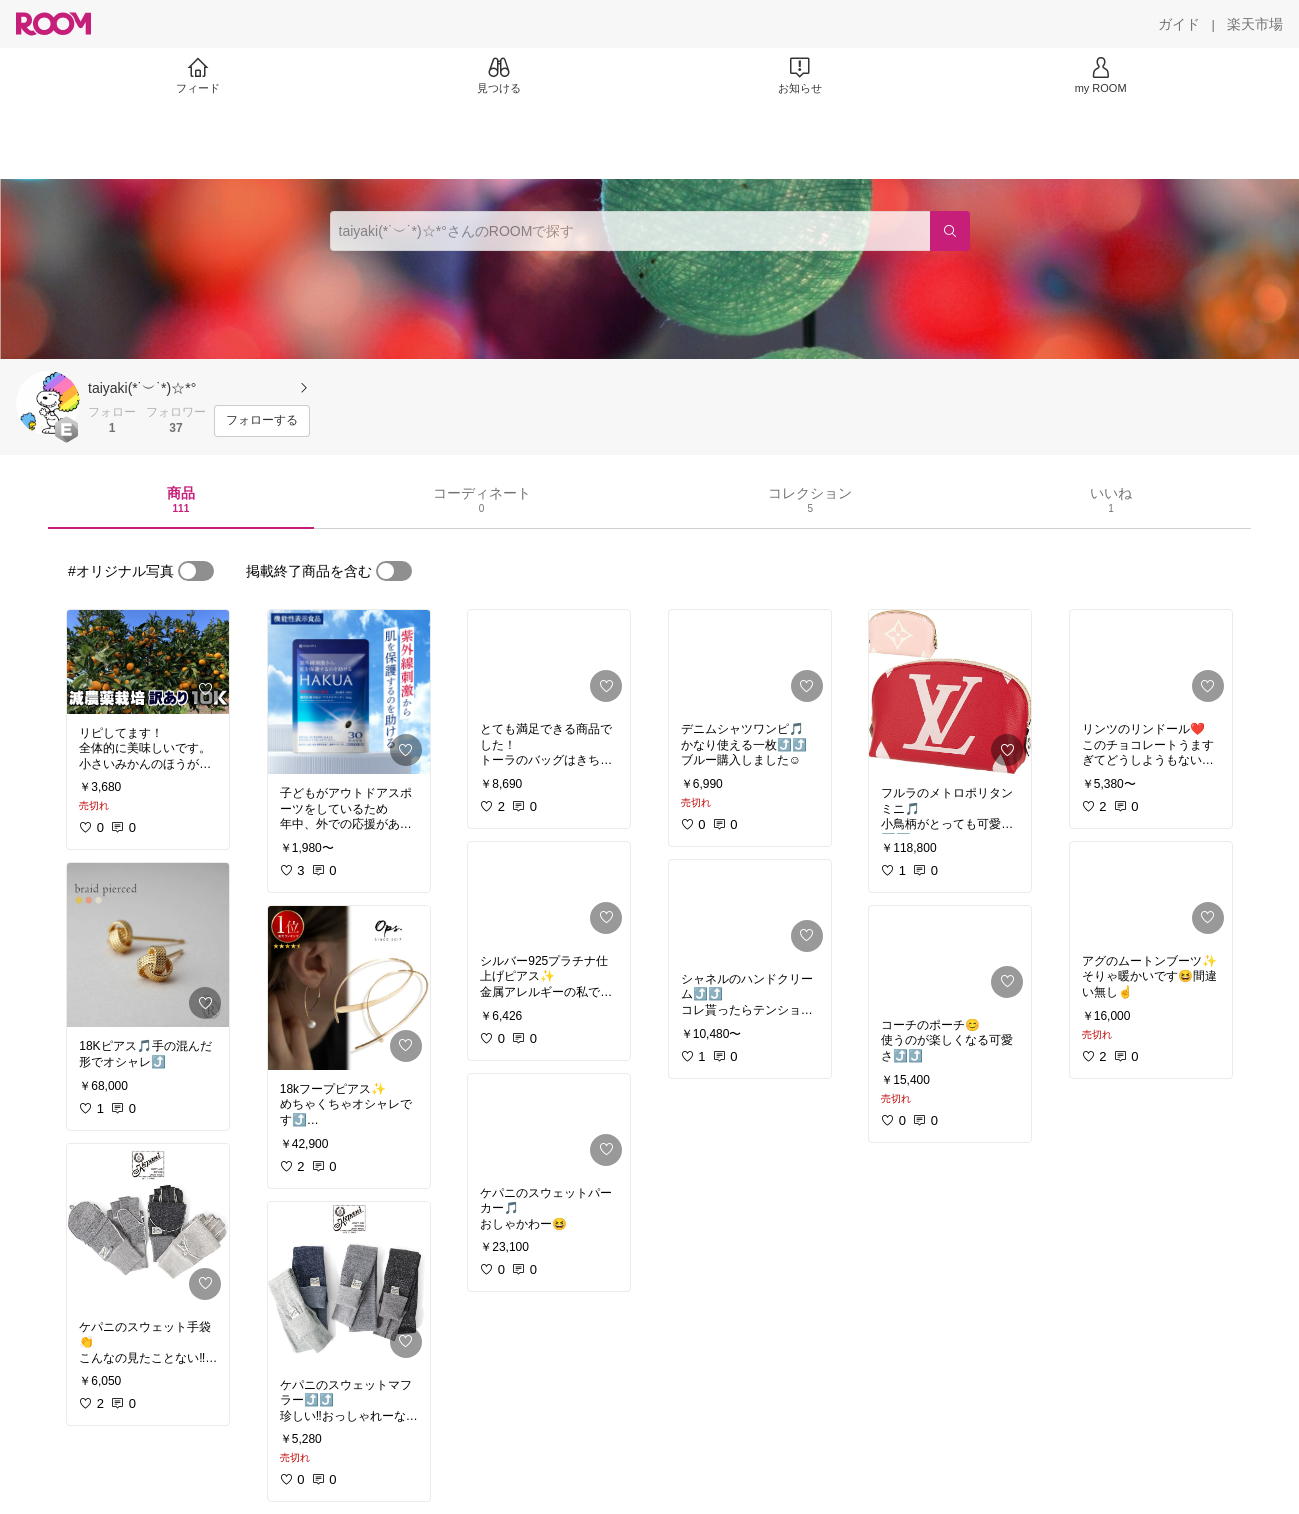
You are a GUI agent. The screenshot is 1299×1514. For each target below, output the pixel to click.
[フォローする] (262, 421)
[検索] (950, 231)
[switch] (196, 571)
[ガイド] (1179, 24)
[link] (148, 662)
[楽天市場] (1255, 24)
